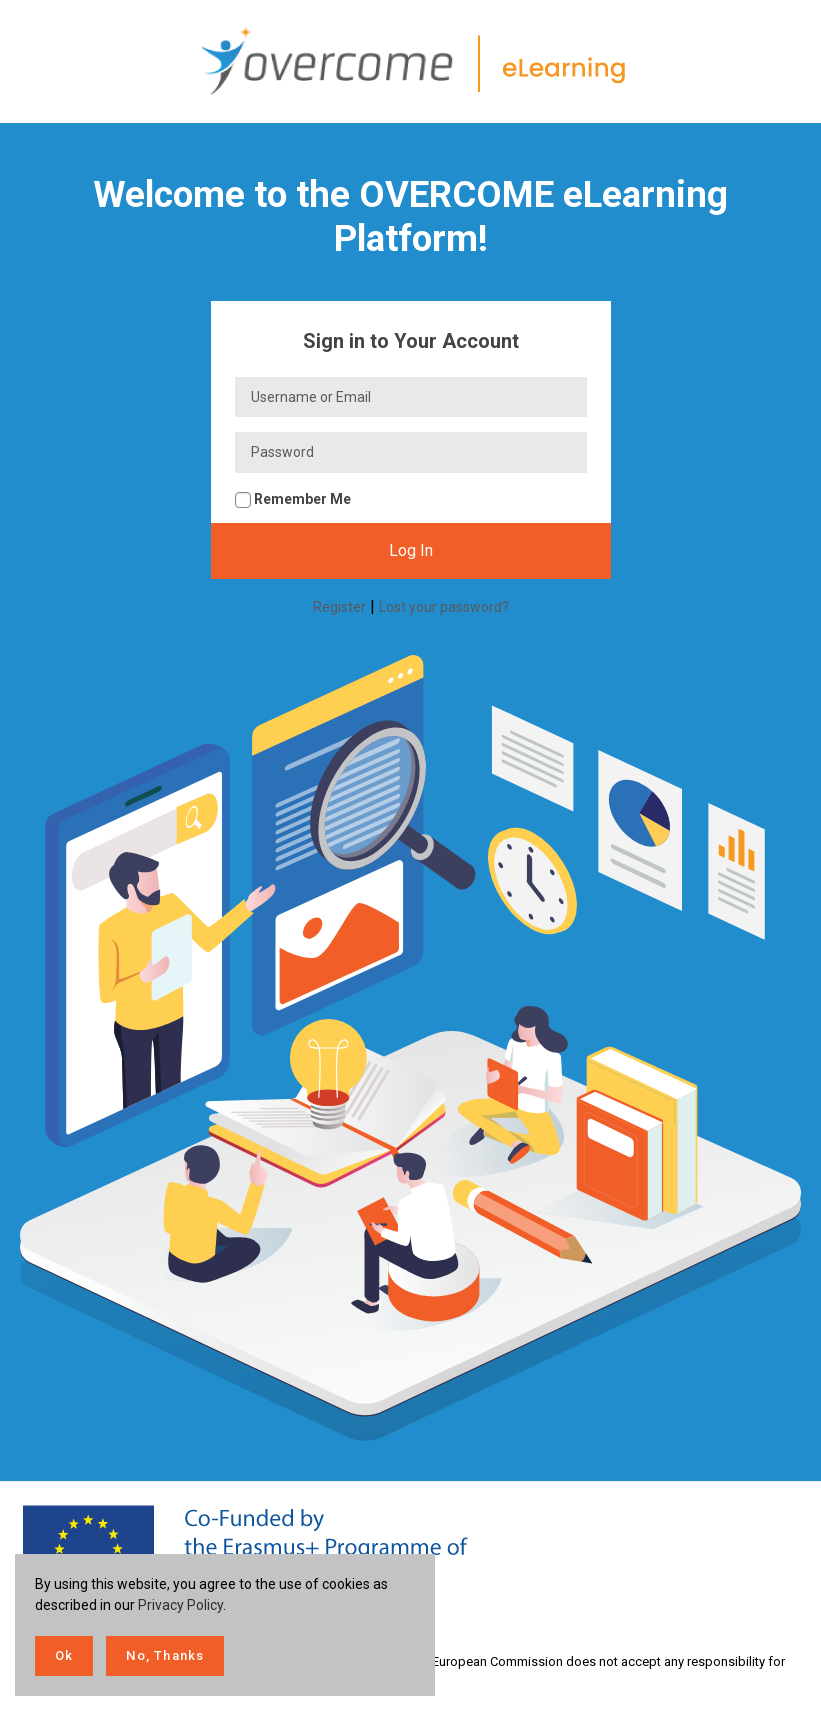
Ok (64, 1655)
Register (339, 607)
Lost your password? (444, 607)
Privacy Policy (180, 1605)
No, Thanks (165, 1655)
